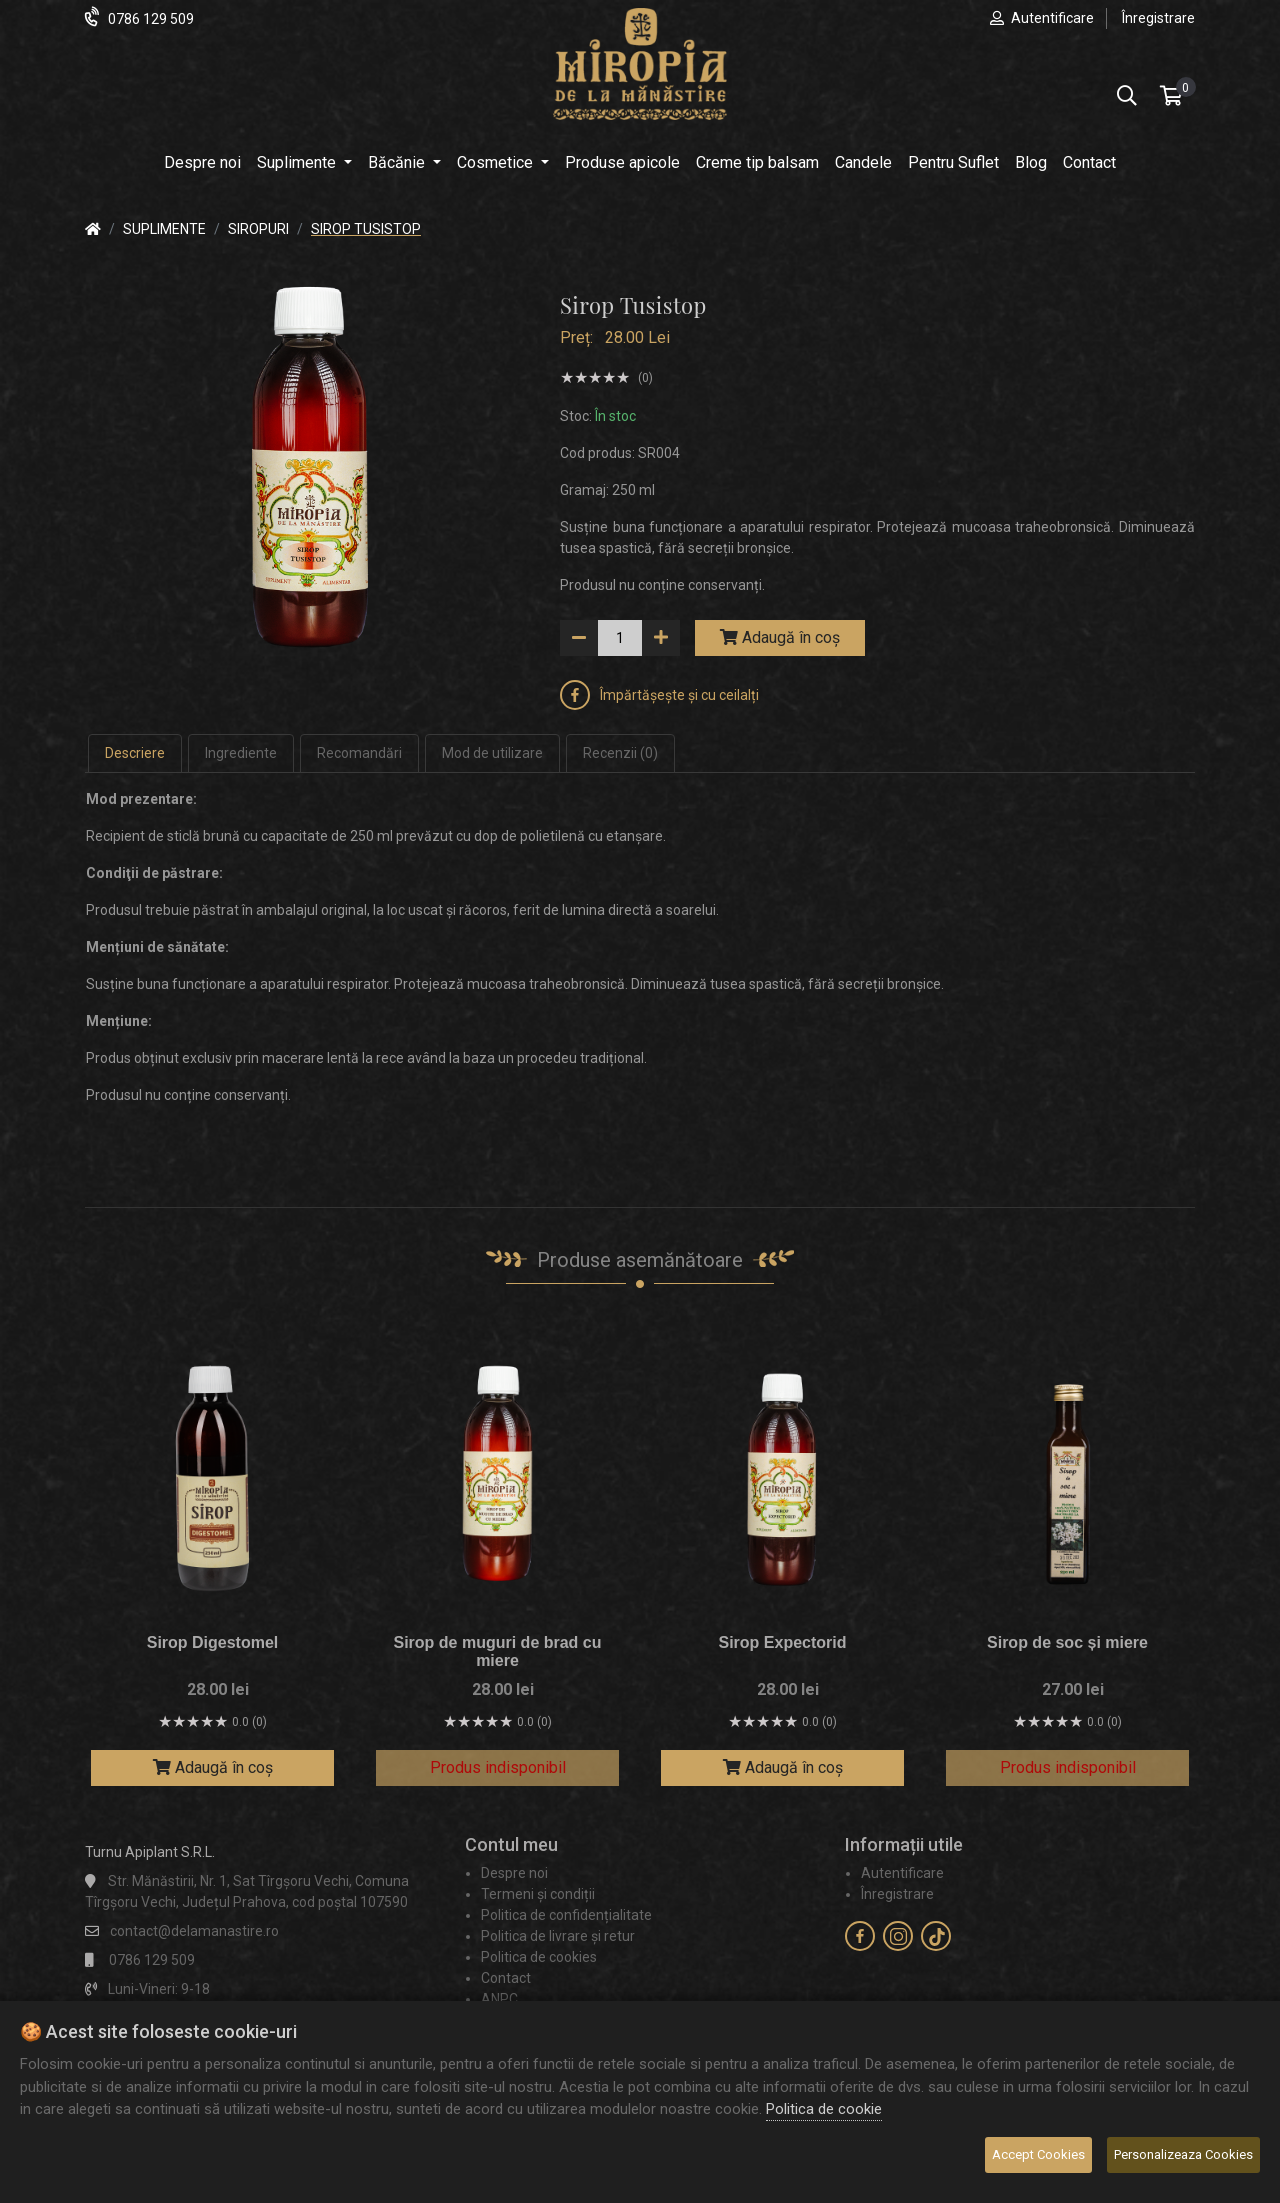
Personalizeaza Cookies (1183, 2154)
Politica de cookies (539, 1957)
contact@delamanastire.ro (194, 1931)
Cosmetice (497, 162)
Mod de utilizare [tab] (492, 753)
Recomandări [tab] (359, 753)
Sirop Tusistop (366, 229)
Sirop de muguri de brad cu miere (497, 1651)
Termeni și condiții (538, 1894)
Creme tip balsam (757, 162)
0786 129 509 (151, 19)
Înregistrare (1158, 18)
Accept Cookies (1038, 2154)
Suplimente (298, 162)
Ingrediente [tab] (241, 753)
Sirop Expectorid (782, 1642)
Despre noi (202, 162)
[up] (661, 638)
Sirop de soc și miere (1067, 1642)
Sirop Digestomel (213, 1642)
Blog (1031, 162)
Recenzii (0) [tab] (620, 753)
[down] (579, 638)
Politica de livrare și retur (558, 1936)
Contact (1089, 162)
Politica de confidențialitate (566, 1915)
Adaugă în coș (780, 637)
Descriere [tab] (135, 753)
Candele (863, 162)
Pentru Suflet (953, 162)
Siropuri (258, 229)
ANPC (499, 1999)
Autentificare (1052, 18)
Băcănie (398, 162)
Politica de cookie (824, 2109)
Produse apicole (622, 162)
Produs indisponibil (498, 1767)
